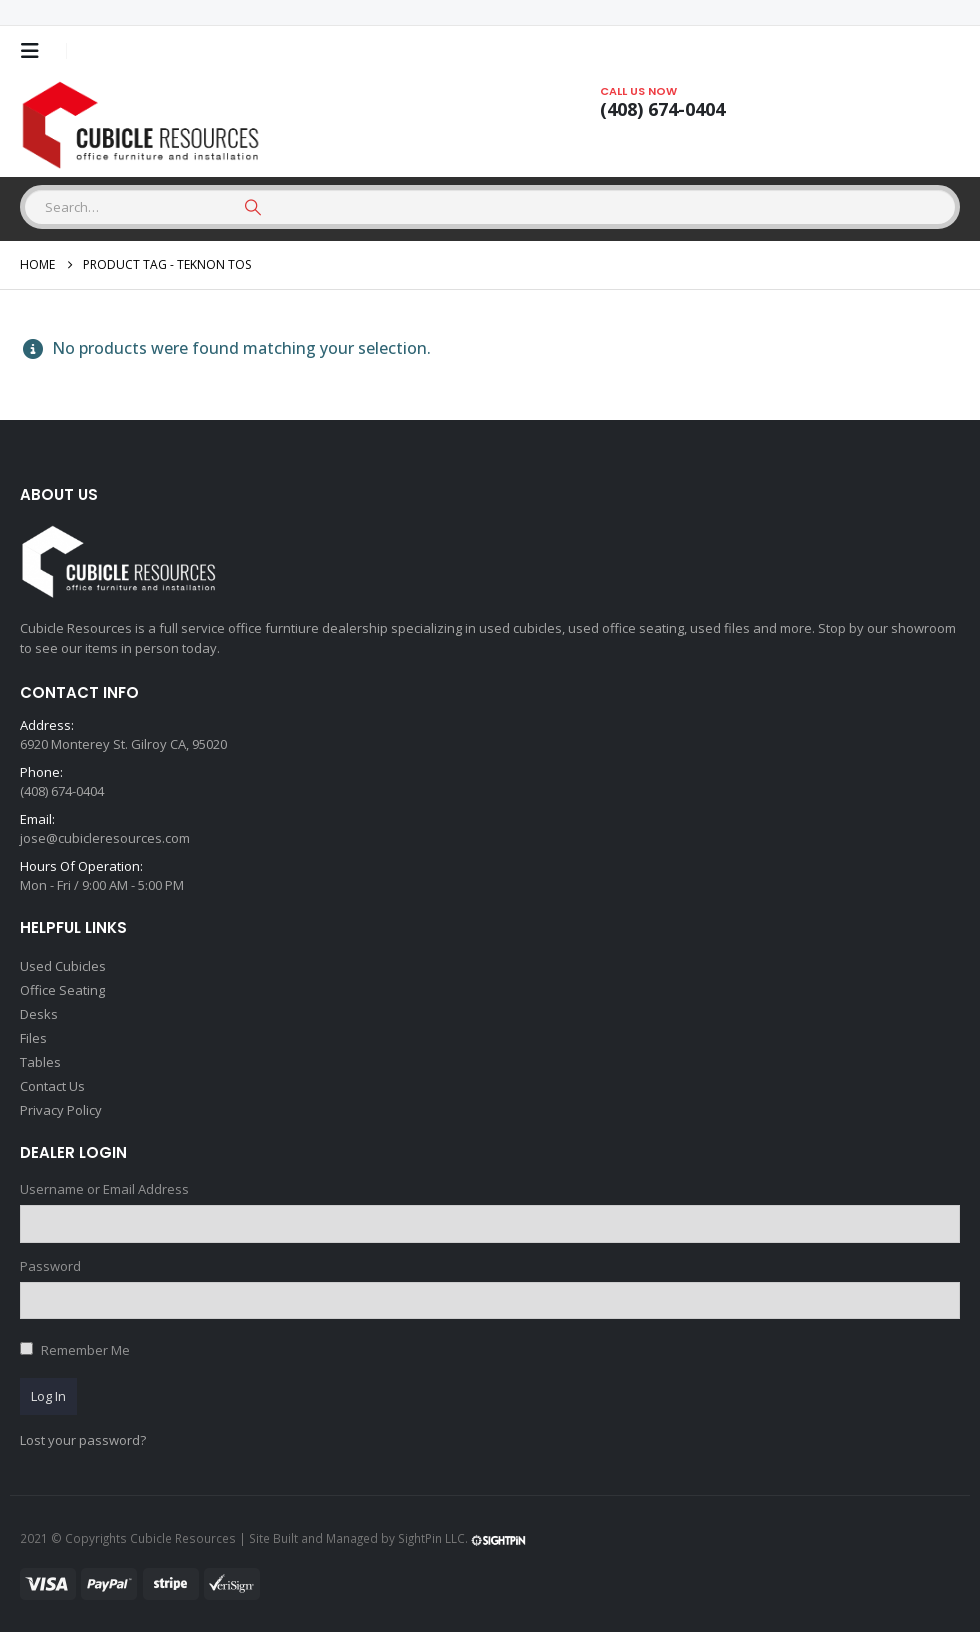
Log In (48, 1396)
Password (50, 1266)
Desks (39, 1014)
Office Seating (62, 990)
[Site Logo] (145, 126)
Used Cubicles (63, 966)
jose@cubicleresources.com (105, 838)
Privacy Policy (61, 1110)
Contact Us (52, 1086)
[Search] (253, 207)
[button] (36, 51)
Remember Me (85, 1350)
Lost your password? (83, 1440)
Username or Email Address (104, 1189)
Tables (40, 1062)
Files (33, 1038)
